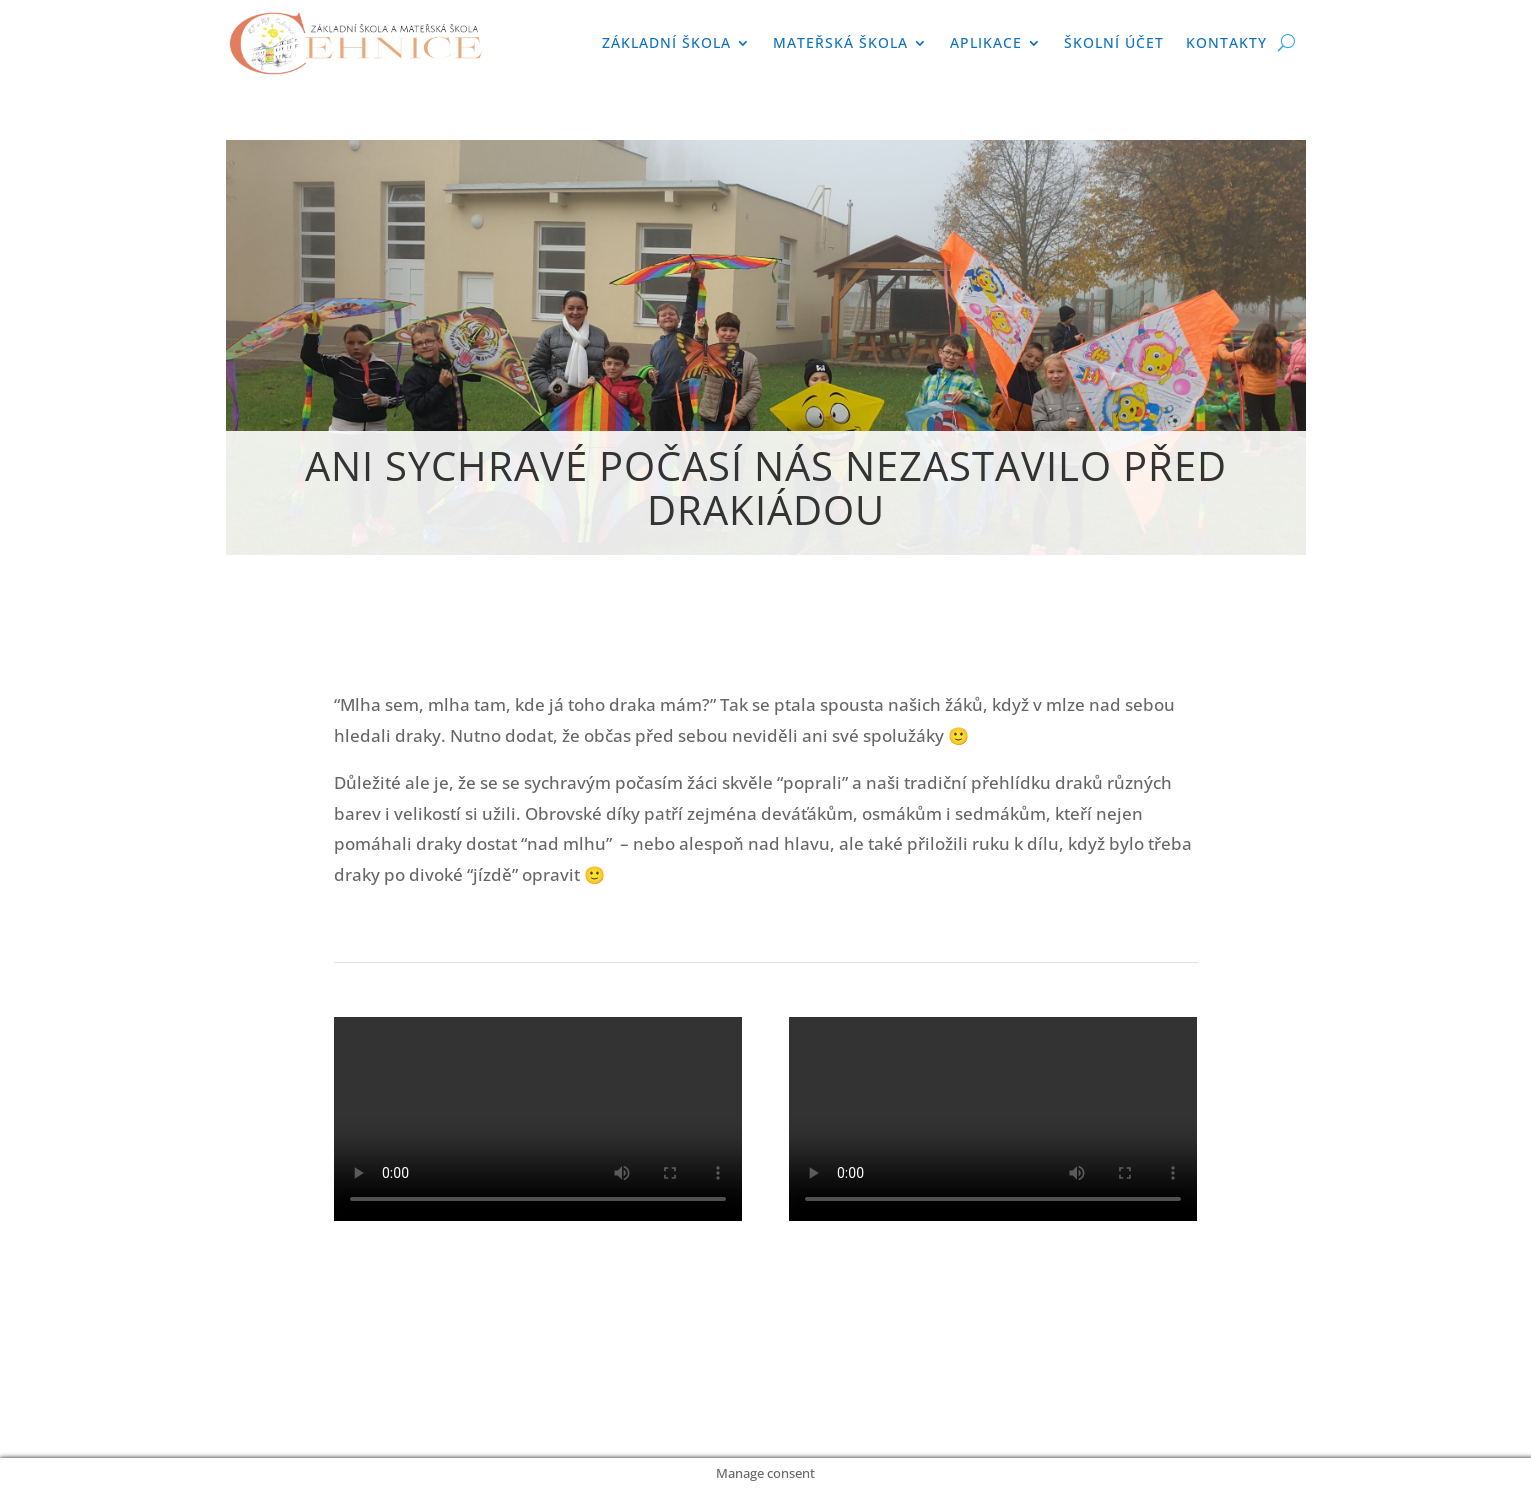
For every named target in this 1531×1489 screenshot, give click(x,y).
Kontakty (1226, 42)
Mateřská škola (840, 42)
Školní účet (1114, 42)
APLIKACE (986, 42)
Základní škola (666, 42)
